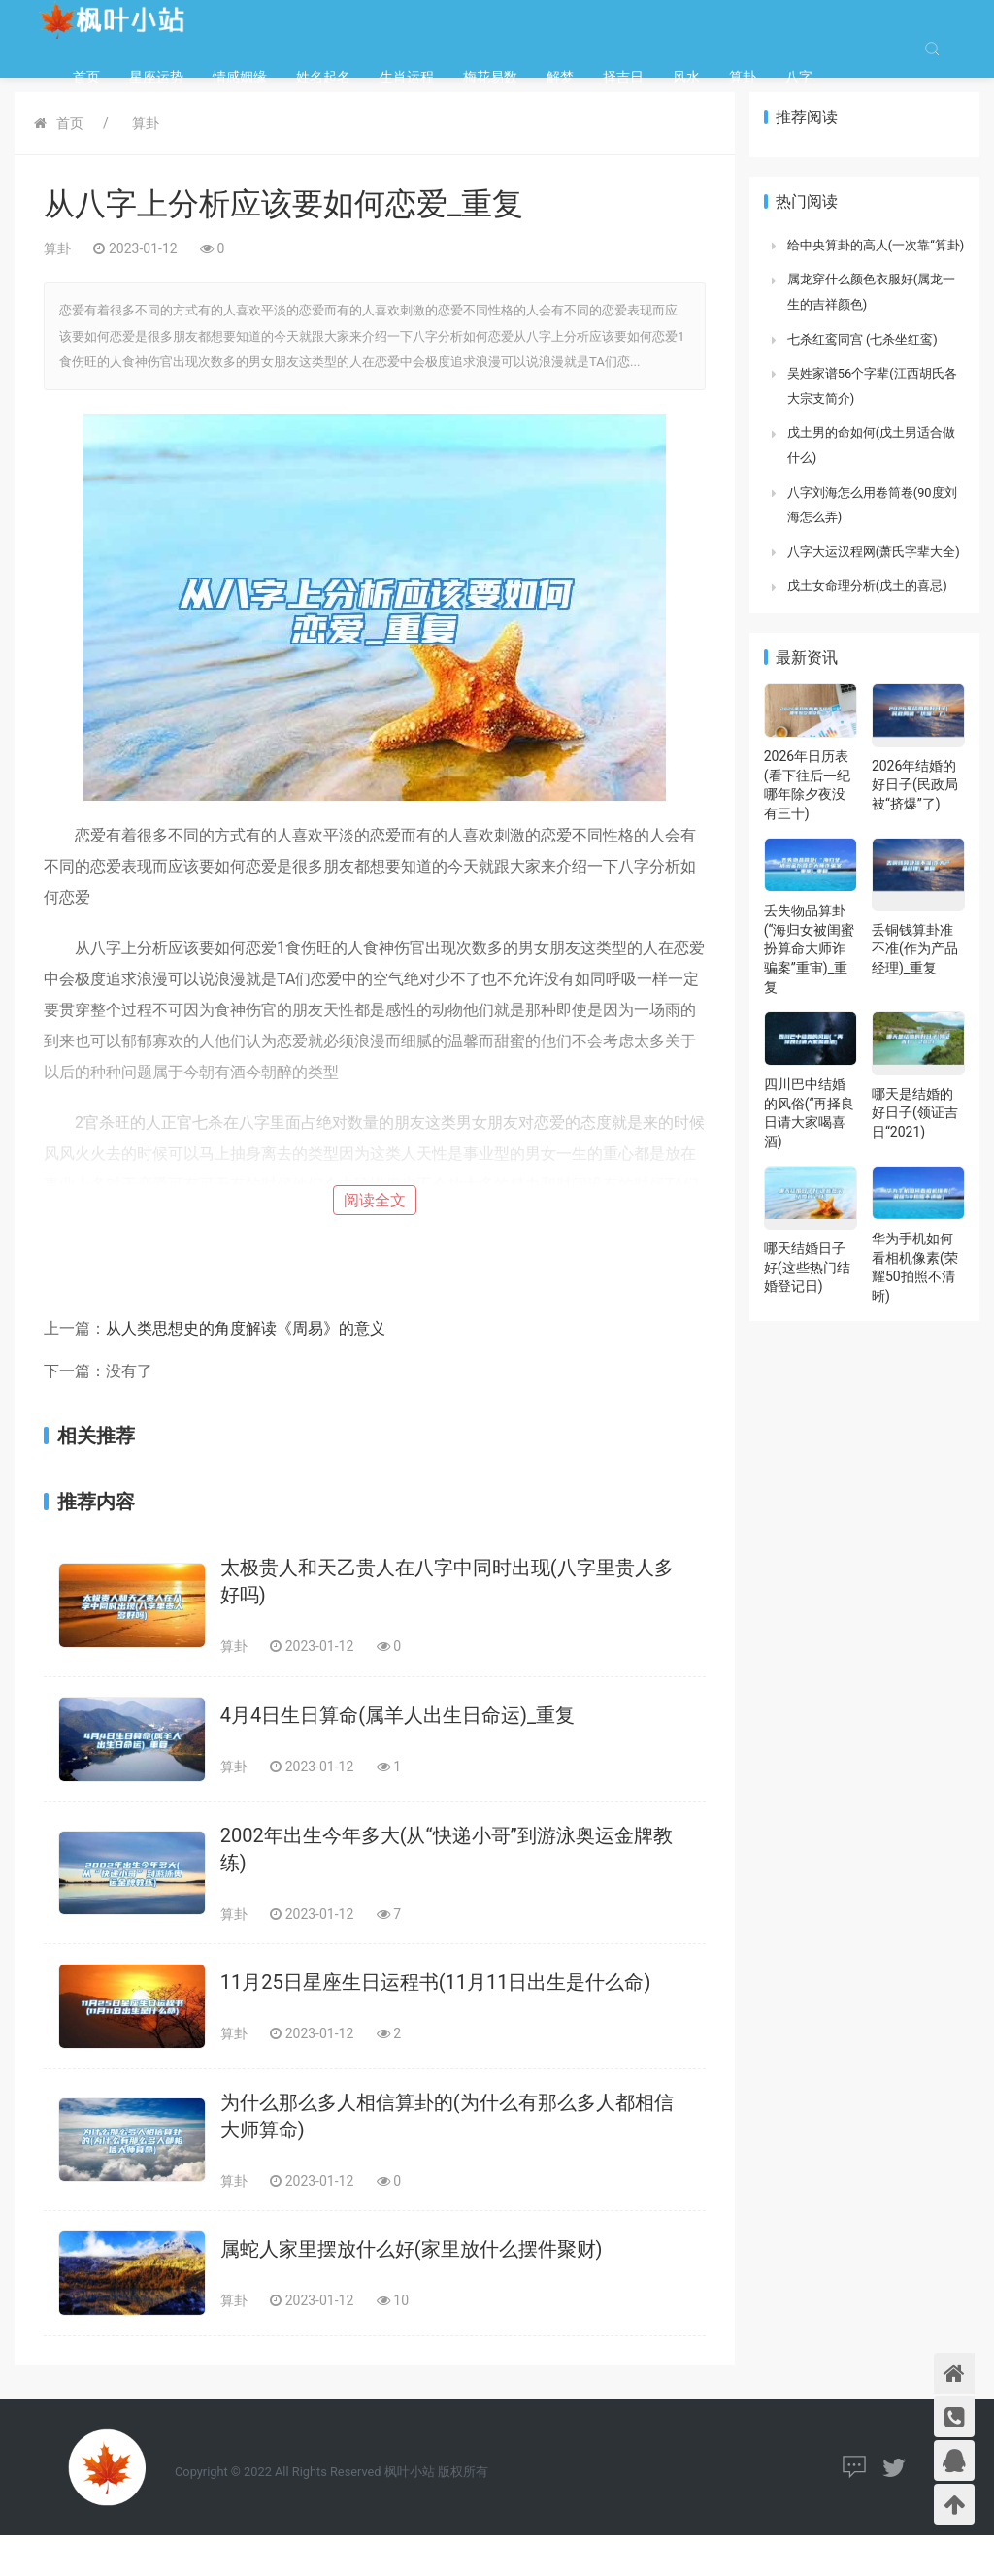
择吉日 (623, 76)
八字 (798, 76)
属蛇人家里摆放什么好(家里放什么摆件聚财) (411, 2249)
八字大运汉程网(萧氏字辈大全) (873, 552)
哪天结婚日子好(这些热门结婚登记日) (807, 1267)
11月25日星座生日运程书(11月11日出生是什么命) (435, 1982)
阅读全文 (375, 1200)
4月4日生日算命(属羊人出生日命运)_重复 (397, 1715)
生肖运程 (407, 76)
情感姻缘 (240, 76)
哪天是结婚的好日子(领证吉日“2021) (915, 1112)
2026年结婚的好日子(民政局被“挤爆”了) (915, 784)
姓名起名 (323, 76)
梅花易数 (490, 76)
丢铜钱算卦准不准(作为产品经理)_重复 (915, 948)
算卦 (742, 76)
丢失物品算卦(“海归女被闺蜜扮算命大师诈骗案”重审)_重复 (809, 948)
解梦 (560, 76)
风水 (686, 76)
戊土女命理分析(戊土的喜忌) (867, 585)
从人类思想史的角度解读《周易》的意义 (245, 1328)
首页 (86, 76)
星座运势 (156, 76)
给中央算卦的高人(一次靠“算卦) (875, 245)
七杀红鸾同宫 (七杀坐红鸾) (862, 339)
